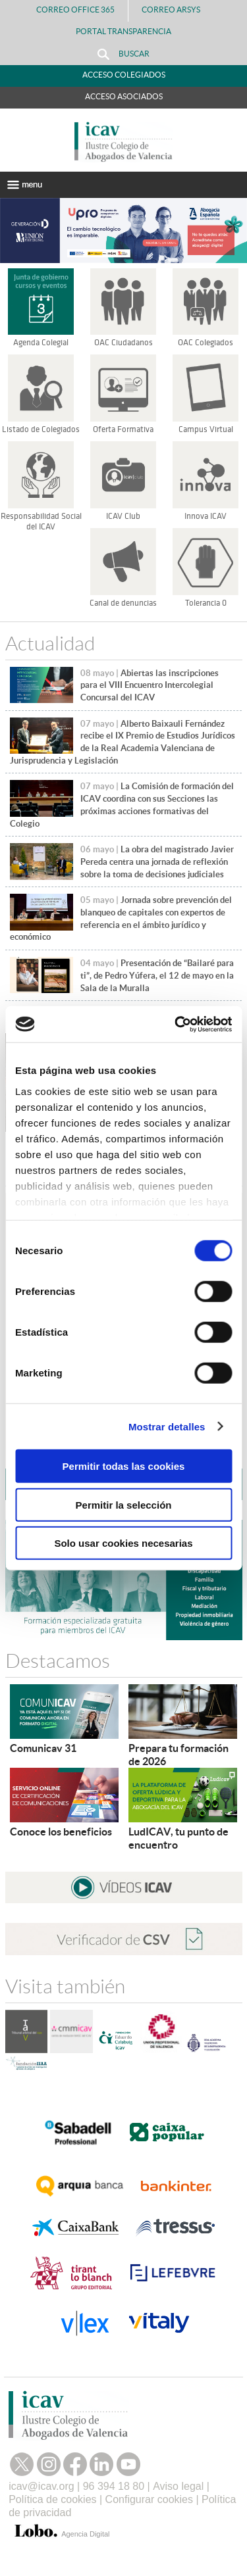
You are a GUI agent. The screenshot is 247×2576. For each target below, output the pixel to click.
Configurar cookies (149, 2499)
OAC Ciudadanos (123, 342)
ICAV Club (123, 516)
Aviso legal (178, 2486)
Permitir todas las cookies (124, 1466)
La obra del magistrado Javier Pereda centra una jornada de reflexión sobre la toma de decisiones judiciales (157, 861)
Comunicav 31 (43, 1748)
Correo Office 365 (75, 9)
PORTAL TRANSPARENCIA (123, 31)
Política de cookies (52, 2499)
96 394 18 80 (113, 2486)
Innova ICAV (205, 516)
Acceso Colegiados (123, 74)
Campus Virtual (205, 429)
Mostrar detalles (167, 1426)
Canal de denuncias (123, 603)
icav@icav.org (41, 2486)
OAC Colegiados (205, 342)
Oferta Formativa (123, 429)
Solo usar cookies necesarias (123, 1543)
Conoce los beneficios (61, 1831)
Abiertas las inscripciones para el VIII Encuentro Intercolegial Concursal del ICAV (149, 685)
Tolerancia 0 (206, 603)
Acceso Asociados (124, 96)
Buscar (123, 54)
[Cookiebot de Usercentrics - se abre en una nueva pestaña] (176, 1024)
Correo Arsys (176, 9)
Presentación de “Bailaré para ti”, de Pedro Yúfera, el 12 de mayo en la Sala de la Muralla (157, 975)
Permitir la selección (124, 1504)
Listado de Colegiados (41, 429)
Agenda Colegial (41, 342)
